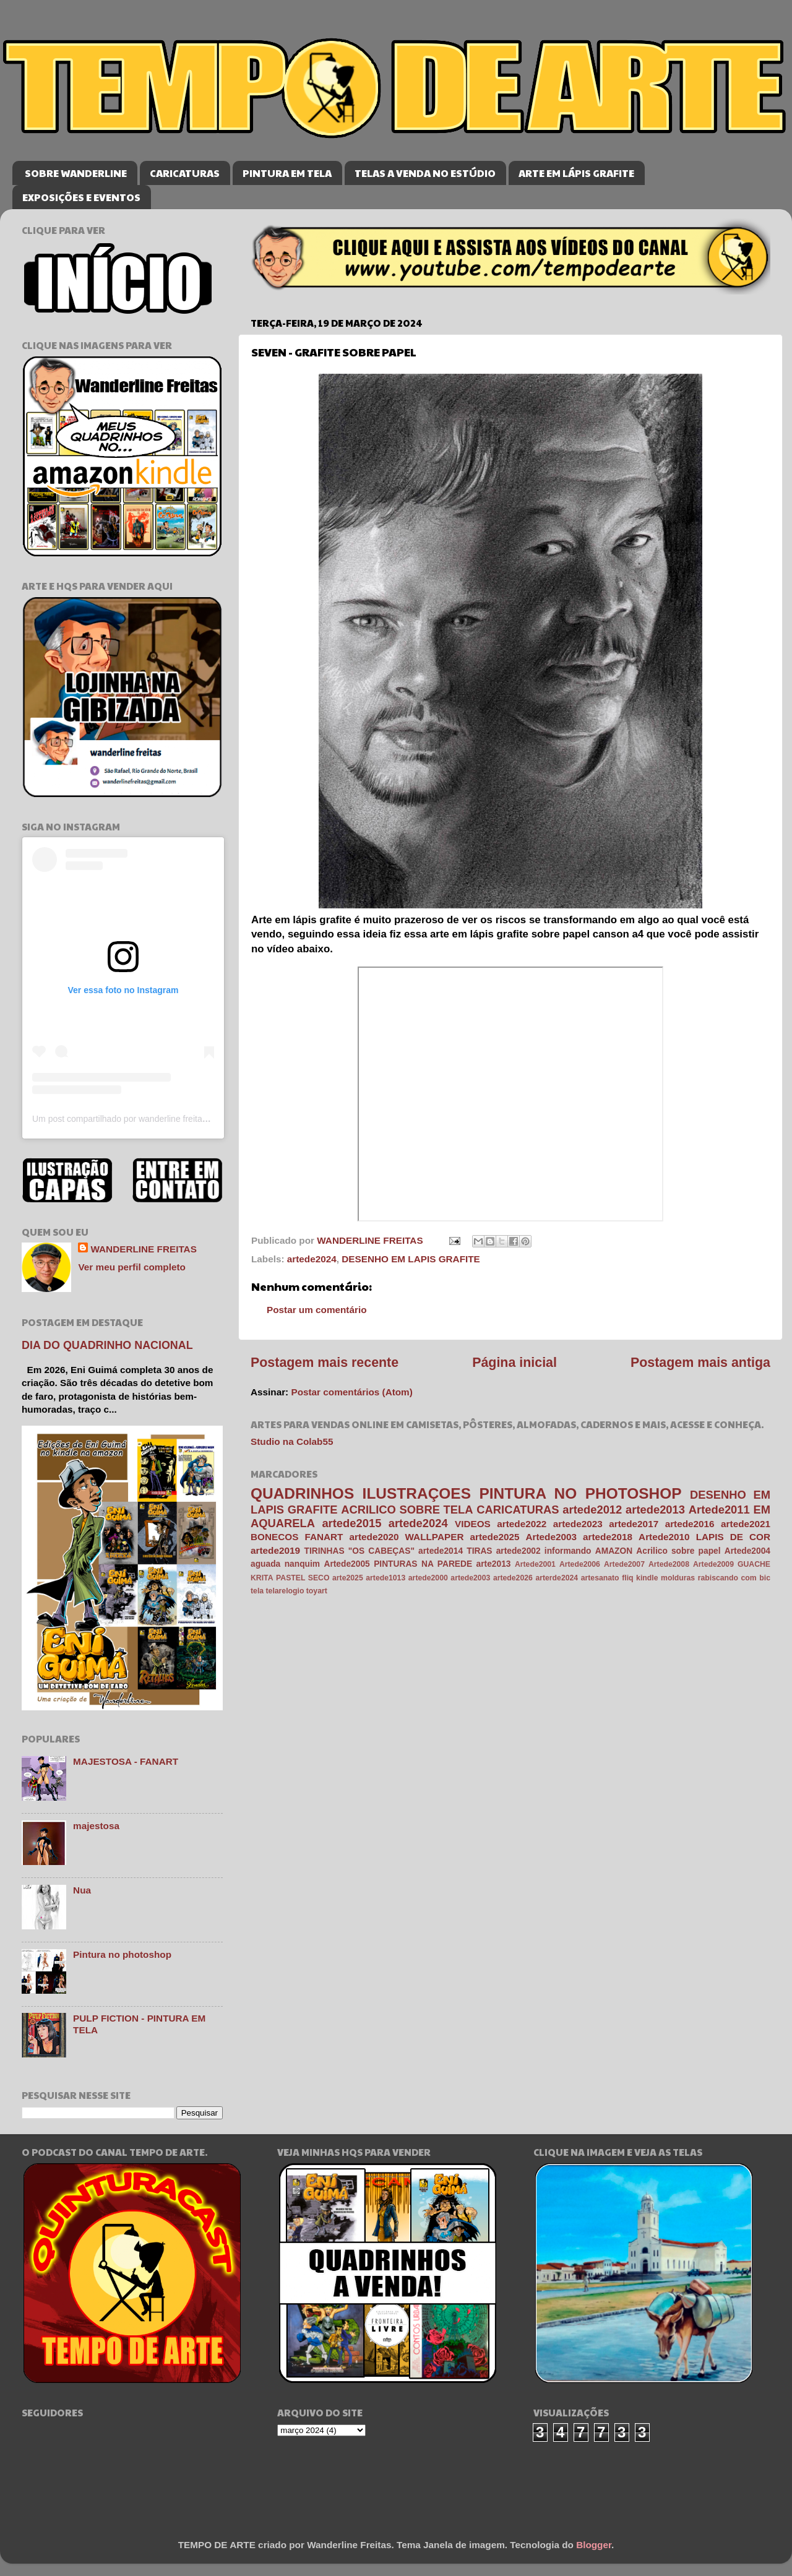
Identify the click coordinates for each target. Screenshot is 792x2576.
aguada (265, 1564)
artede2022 (521, 1523)
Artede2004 (747, 1551)
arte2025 (347, 1578)
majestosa (96, 1825)
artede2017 (633, 1523)
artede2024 (312, 1259)
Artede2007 (624, 1564)
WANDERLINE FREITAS (143, 1249)
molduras (678, 1578)
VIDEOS (473, 1523)
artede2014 (440, 1551)
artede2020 (374, 1536)
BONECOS (274, 1536)
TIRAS (479, 1551)
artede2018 (607, 1536)
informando (568, 1551)
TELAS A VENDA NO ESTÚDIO (425, 173)
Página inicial (514, 1362)
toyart (316, 1591)
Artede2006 (579, 1564)
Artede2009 (713, 1564)
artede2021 (745, 1523)
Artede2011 (719, 1509)
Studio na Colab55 (292, 1441)
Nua (82, 1890)
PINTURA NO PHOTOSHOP (580, 1493)
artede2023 (578, 1523)
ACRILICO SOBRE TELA (407, 1509)
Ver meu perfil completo (131, 1267)
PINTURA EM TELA (287, 173)
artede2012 (592, 1509)
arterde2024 (556, 1578)
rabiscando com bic (734, 1578)
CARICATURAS (185, 173)
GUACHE (754, 1564)
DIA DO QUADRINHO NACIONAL (107, 1345)
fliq (627, 1578)
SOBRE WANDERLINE (76, 173)
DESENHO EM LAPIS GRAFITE (411, 1259)
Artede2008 (668, 1564)
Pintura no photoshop (122, 1954)
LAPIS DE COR (733, 1536)
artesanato (600, 1578)
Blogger (593, 2544)
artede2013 (655, 1509)
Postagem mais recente (324, 1362)
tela (257, 1591)
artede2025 (495, 1536)
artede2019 (275, 1550)
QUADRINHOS (302, 1493)
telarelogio (285, 1591)
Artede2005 (346, 1564)
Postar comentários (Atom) (351, 1392)
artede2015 (351, 1523)
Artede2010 (664, 1536)
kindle (647, 1578)
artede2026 (513, 1578)
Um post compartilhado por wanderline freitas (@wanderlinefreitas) (160, 1119)
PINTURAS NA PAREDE (423, 1564)
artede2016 (690, 1523)
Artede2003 (551, 1536)
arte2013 (493, 1564)
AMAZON (613, 1551)
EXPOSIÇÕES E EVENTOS (81, 197)
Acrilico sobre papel (678, 1551)
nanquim (302, 1564)
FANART (323, 1536)
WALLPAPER (434, 1536)
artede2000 (428, 1578)
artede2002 (518, 1551)
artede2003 (470, 1578)
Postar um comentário (317, 1309)
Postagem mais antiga (700, 1362)
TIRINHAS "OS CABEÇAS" (359, 1551)
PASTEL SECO (302, 1578)
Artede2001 (535, 1564)
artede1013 (385, 1578)
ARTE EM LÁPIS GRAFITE (576, 173)
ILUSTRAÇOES (417, 1493)
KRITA (262, 1578)
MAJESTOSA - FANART (125, 1761)
